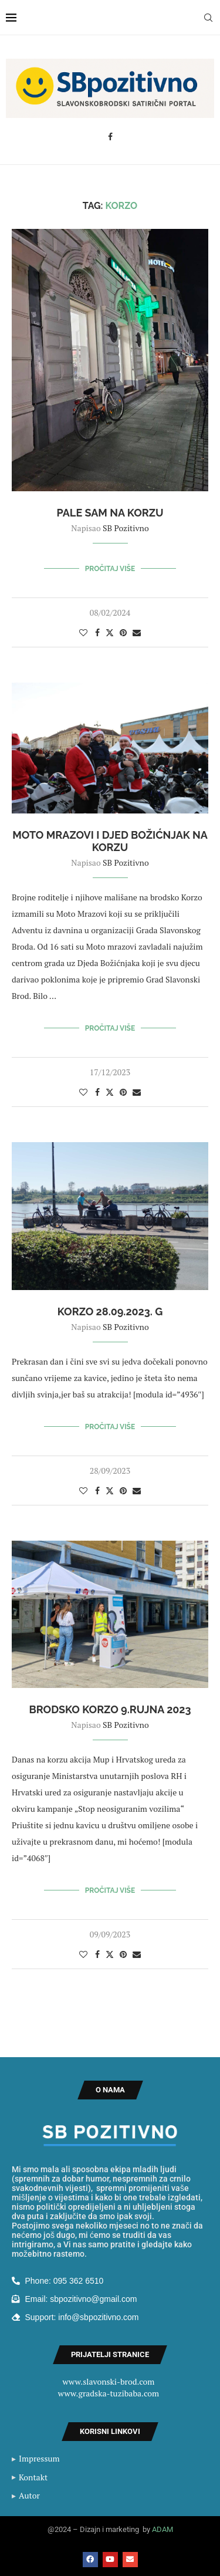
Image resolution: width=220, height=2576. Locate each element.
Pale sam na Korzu (109, 513)
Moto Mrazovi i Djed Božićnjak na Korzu (110, 841)
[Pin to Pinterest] (123, 632)
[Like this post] (83, 632)
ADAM (162, 2529)
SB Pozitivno (126, 528)
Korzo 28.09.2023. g (110, 1311)
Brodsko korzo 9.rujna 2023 (110, 1709)
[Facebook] (110, 137)
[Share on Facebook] (97, 632)
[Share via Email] (137, 632)
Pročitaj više (110, 569)
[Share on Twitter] (110, 632)
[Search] (208, 18)
